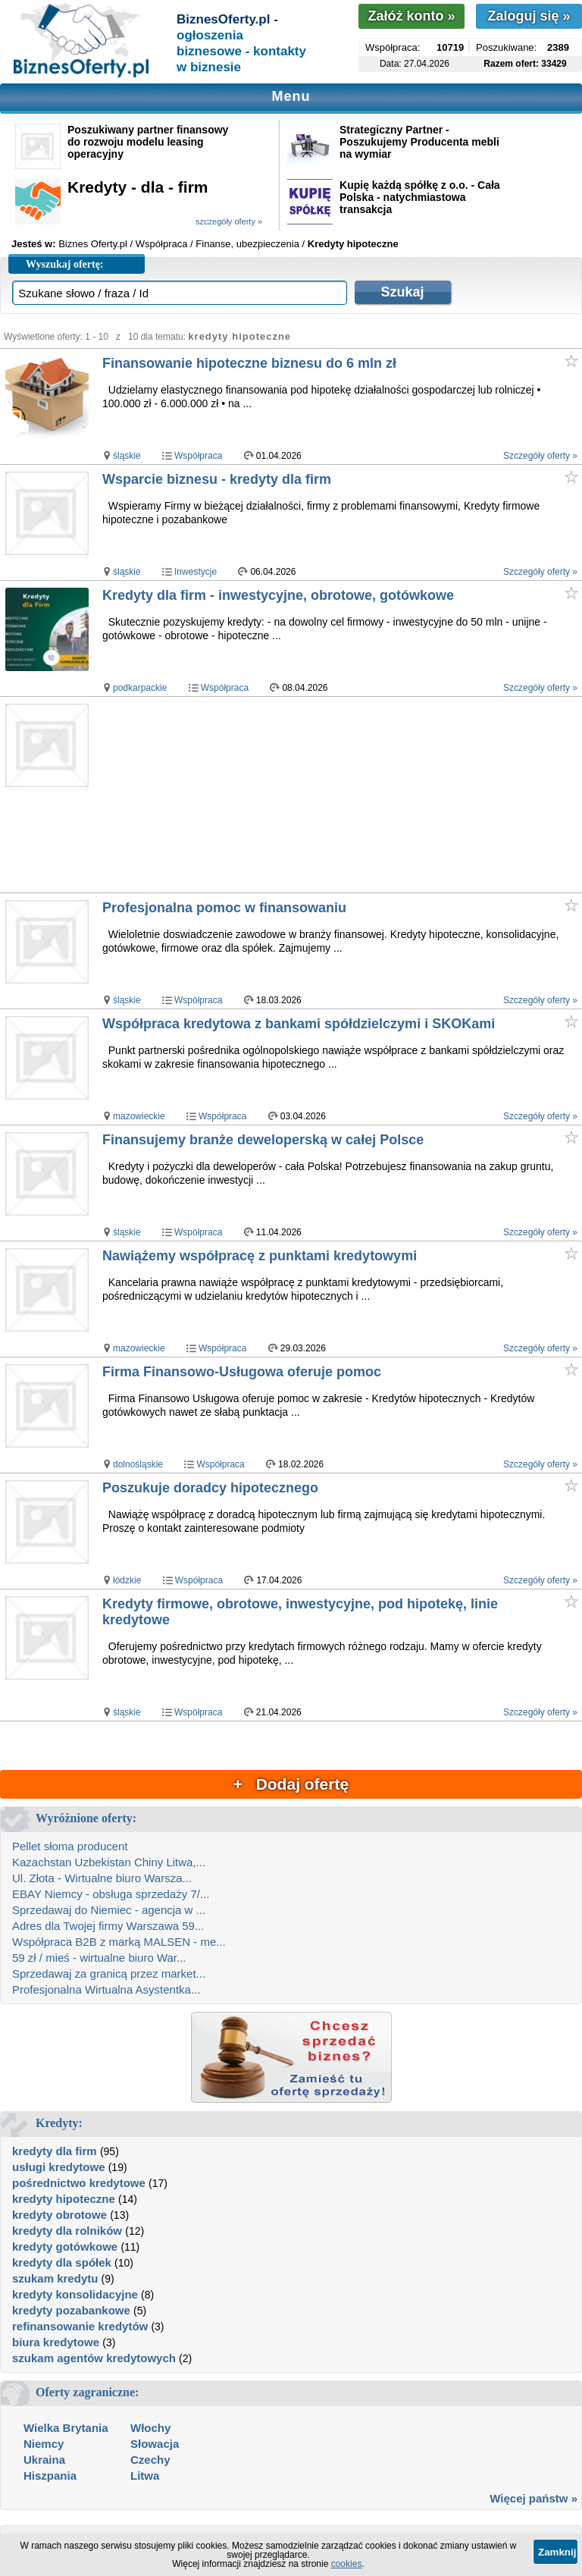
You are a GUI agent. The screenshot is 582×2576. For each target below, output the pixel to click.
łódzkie (127, 1580)
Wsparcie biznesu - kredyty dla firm (216, 479)
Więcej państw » (533, 2498)
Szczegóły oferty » (540, 455)
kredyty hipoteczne (63, 2198)
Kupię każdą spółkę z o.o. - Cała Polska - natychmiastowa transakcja (420, 197)
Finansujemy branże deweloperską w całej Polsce (263, 1139)
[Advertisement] (341, 795)
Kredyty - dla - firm (137, 187)
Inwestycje (195, 571)
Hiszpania (50, 2475)
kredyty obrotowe (59, 2214)
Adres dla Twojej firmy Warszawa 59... (108, 1925)
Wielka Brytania (65, 2427)
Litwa (144, 2475)
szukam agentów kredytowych (94, 2358)
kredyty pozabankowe (71, 2310)
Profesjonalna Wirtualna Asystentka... (106, 1989)
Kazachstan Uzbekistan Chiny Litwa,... (108, 1862)
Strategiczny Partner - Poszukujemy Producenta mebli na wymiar (419, 142)
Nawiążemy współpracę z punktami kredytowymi (259, 1255)
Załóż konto (411, 16)
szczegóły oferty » (229, 221)
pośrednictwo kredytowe (79, 2182)
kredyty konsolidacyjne (75, 2294)
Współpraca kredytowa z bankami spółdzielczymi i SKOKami (298, 1023)
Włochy (150, 2427)
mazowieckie (139, 1116)
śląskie (127, 455)
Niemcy (43, 2443)
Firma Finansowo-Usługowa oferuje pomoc (241, 1371)
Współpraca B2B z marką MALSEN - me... (119, 1941)
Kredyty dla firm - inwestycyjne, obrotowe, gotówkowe (278, 595)
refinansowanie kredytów (80, 2326)
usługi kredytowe (58, 2166)
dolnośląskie (138, 1464)
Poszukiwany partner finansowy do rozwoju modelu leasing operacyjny (147, 142)
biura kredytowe (55, 2342)
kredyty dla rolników (67, 2230)
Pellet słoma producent (70, 1846)
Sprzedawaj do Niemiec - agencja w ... (108, 1909)
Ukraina (44, 2459)
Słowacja (154, 2443)
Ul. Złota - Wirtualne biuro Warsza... (102, 1878)
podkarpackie (140, 687)
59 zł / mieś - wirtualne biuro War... (99, 1957)
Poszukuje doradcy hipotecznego (210, 1487)
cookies (346, 2564)
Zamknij (557, 2552)
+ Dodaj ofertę (291, 1784)
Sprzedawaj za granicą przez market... (108, 1973)
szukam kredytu (55, 2278)
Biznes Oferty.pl (92, 243)
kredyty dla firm (54, 2151)
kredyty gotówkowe (64, 2246)
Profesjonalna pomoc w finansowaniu (224, 907)
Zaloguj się (528, 16)
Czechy (150, 2459)
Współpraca (198, 455)
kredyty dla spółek (61, 2262)
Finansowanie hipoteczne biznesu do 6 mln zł (249, 363)
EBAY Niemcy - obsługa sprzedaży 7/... (110, 1893)
